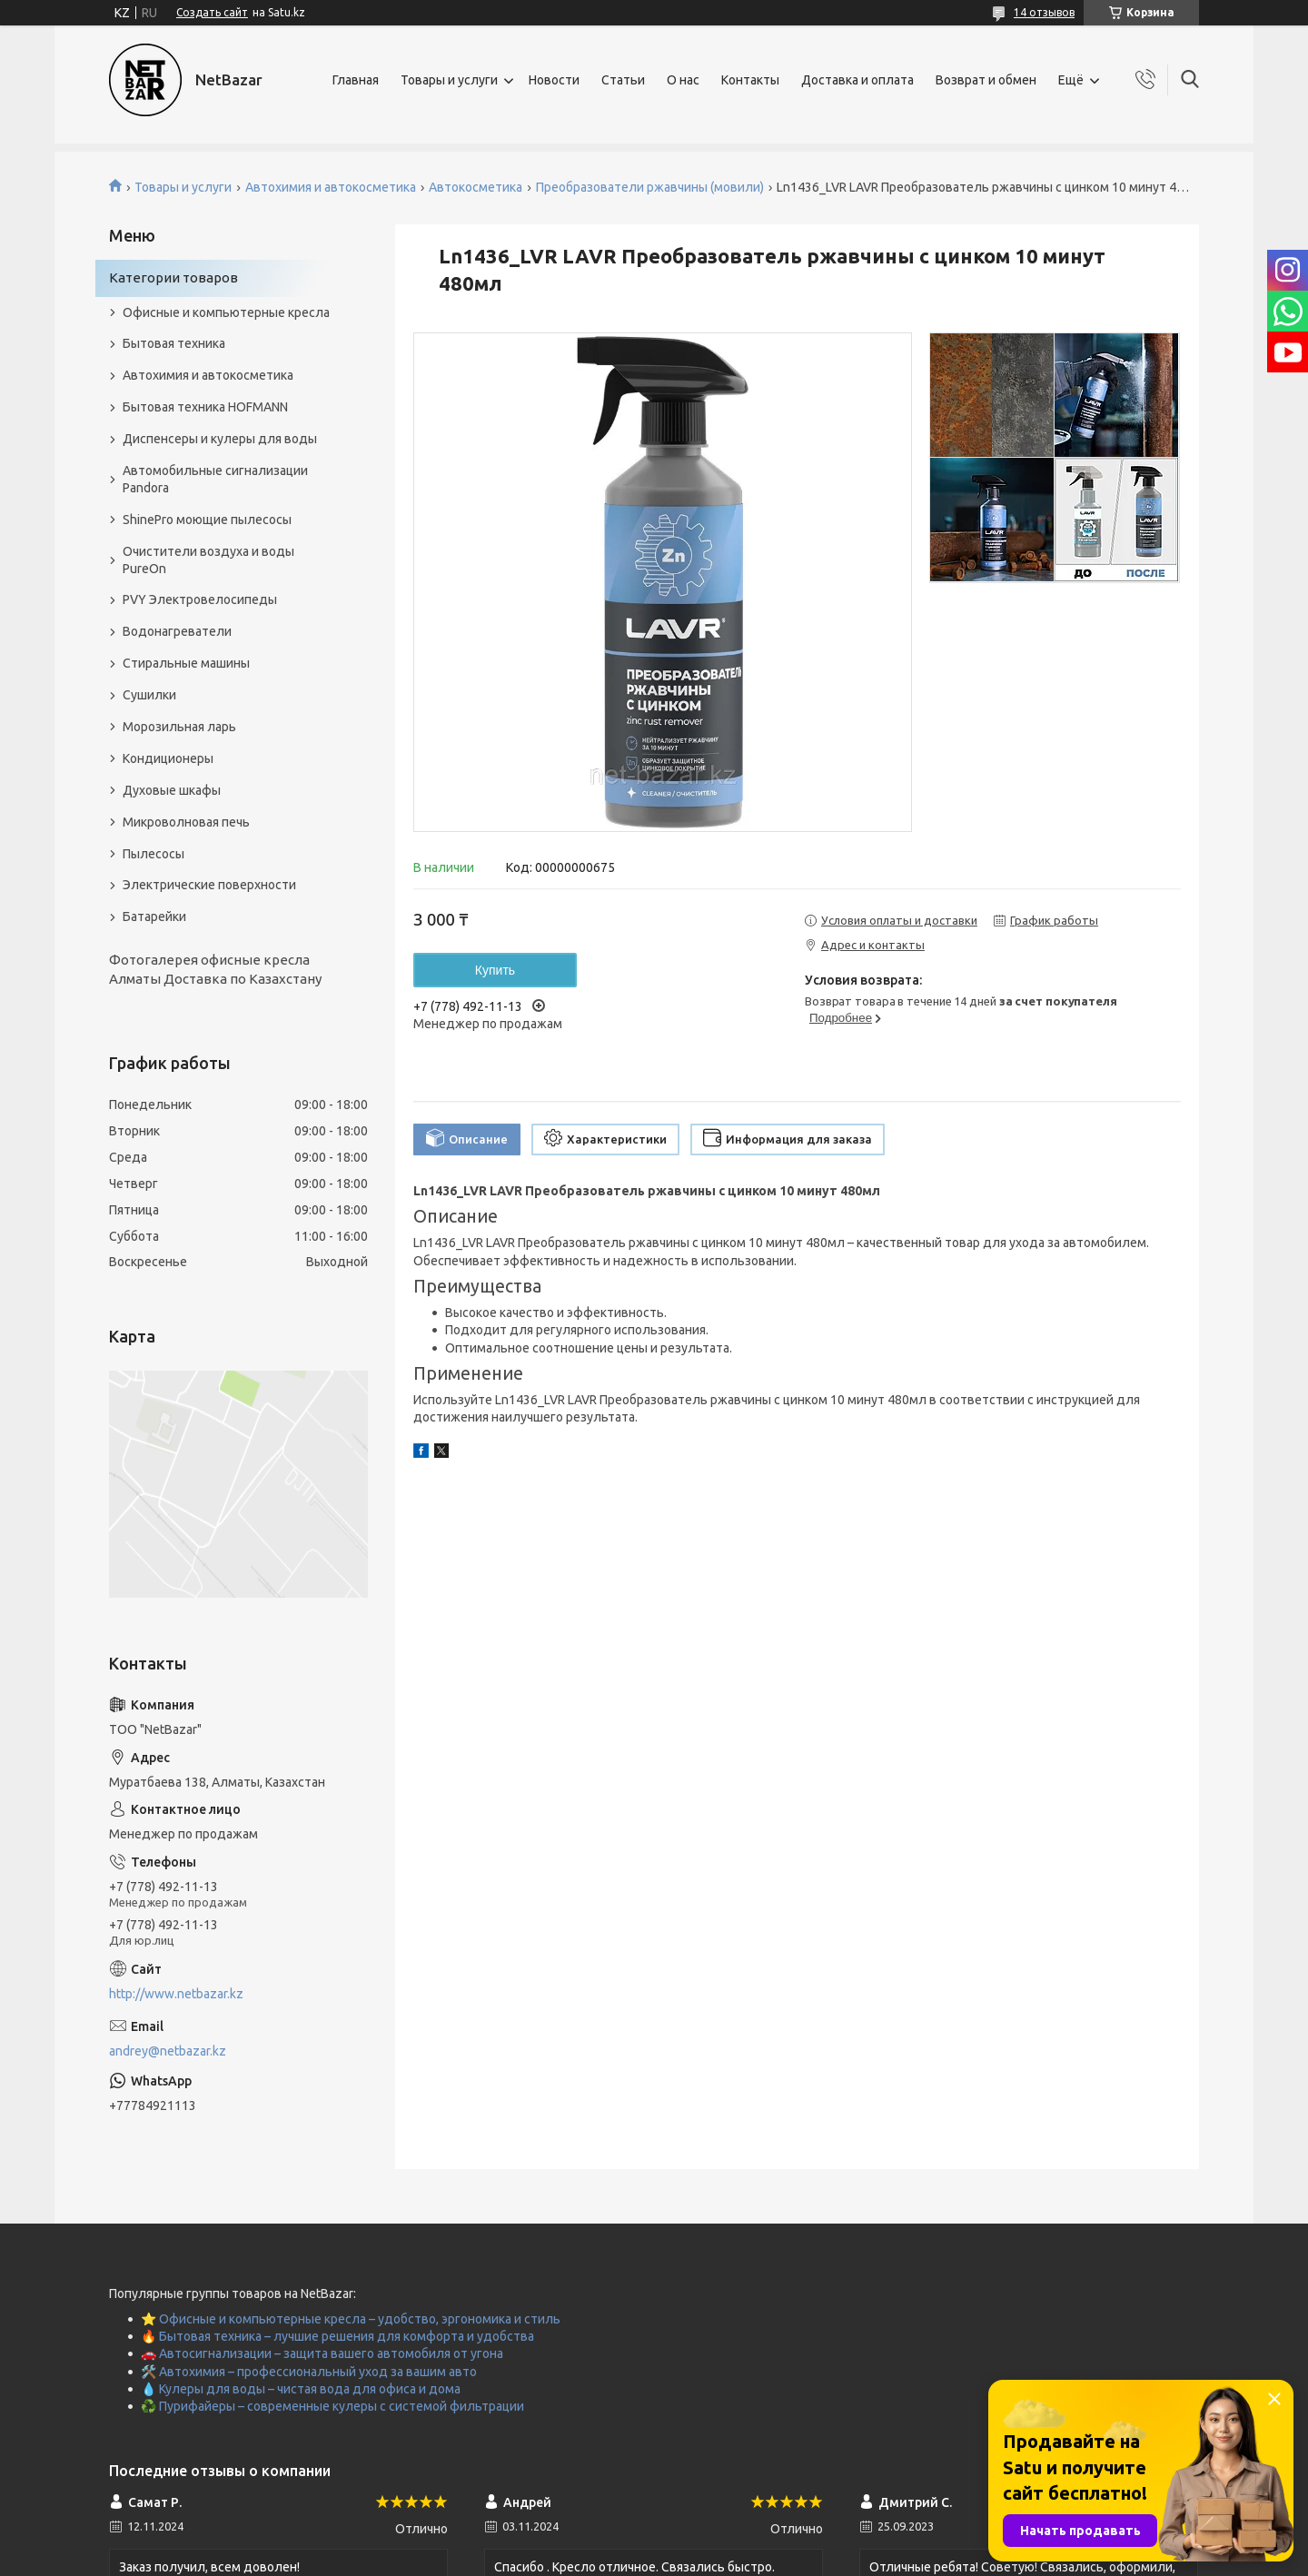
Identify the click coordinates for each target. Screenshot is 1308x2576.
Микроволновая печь (186, 822)
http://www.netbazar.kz (176, 1993)
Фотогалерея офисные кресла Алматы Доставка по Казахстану (215, 969)
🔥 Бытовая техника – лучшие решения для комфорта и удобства (337, 2336)
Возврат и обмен (986, 80)
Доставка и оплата (857, 80)
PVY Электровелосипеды (200, 599)
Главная (355, 80)
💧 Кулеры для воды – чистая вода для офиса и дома (301, 2389)
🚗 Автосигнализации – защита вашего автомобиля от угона (322, 2353)
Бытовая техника (174, 343)
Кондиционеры (168, 758)
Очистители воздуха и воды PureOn (208, 560)
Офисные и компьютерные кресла (226, 312)
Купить (495, 970)
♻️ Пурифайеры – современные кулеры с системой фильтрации (332, 2406)
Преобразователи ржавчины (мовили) (650, 187)
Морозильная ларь (179, 726)
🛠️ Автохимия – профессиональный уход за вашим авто (309, 2371)
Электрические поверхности (209, 884)
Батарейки (154, 916)
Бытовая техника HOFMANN (205, 407)
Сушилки (149, 695)
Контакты (750, 80)
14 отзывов (1044, 12)
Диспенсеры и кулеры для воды (220, 438)
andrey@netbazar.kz (167, 2051)
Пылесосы (153, 854)
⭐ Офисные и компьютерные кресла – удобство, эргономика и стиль (350, 2319)
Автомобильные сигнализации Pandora (215, 479)
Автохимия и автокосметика (330, 187)
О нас (683, 80)
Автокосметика (475, 187)
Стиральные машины (186, 663)
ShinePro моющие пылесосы (207, 519)
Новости (554, 80)
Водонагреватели (177, 631)
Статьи (623, 80)
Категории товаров (173, 277)
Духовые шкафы (172, 790)
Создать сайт (212, 12)
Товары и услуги (449, 80)
